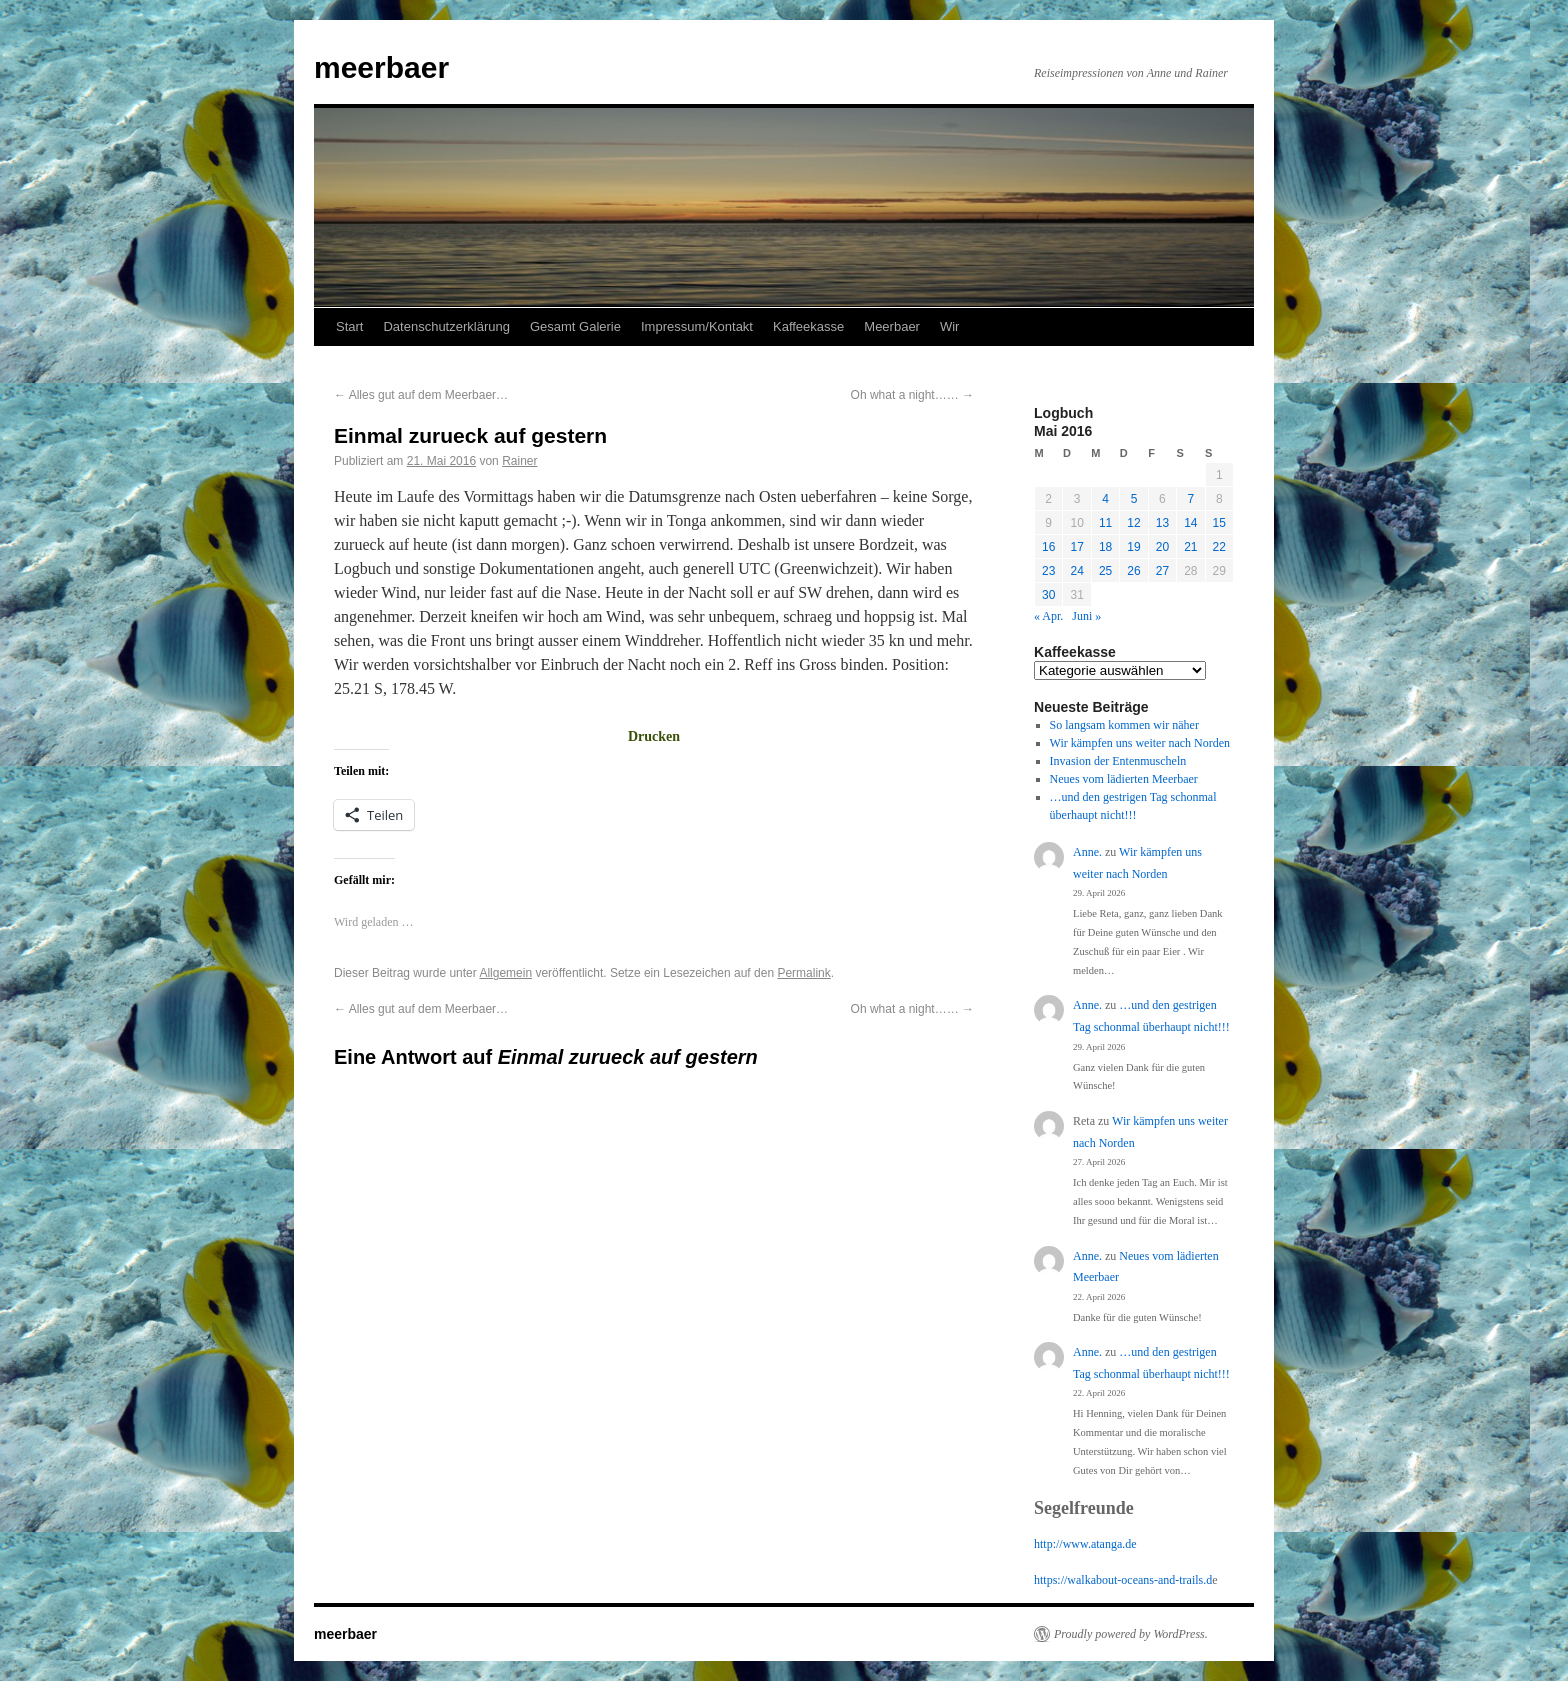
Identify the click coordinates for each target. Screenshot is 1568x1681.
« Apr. (1048, 616)
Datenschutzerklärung (446, 326)
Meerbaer (892, 326)
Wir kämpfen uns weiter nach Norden (1140, 743)
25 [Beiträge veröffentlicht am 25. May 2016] (1105, 571)
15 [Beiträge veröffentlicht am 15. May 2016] (1219, 523)
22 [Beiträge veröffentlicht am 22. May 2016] (1219, 547)
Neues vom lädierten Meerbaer (1124, 779)
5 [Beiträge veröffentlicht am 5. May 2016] (1134, 499)
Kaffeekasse (808, 326)
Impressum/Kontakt (697, 326)
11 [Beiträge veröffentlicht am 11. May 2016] (1105, 523)
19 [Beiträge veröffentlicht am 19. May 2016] (1133, 547)
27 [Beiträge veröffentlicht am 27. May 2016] (1162, 571)
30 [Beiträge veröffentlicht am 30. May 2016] (1048, 595)
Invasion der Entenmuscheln (1118, 761)
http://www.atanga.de (1085, 1544)
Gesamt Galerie (575, 326)
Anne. (1087, 852)
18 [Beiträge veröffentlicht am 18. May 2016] (1105, 547)
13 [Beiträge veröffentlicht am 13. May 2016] (1162, 523)
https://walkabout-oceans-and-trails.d (1123, 1580)
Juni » (1086, 616)
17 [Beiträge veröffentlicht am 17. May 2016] (1076, 547)
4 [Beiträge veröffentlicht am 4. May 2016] (1105, 499)
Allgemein (505, 973)
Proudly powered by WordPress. (1131, 1634)
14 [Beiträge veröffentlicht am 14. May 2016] (1190, 523)
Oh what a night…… (912, 395)
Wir (950, 326)
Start (349, 326)
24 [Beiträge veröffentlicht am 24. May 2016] (1076, 571)
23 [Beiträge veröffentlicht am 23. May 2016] (1048, 571)
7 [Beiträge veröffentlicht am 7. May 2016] (1190, 499)
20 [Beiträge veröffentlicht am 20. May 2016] (1162, 547)
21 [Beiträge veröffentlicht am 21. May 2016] (1190, 547)
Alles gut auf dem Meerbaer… (421, 395)
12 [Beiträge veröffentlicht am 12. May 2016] (1133, 523)
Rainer (519, 461)
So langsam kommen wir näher (1124, 725)
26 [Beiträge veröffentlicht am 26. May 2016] (1133, 571)
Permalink (803, 973)
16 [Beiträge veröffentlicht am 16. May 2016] (1048, 547)
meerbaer (381, 67)
